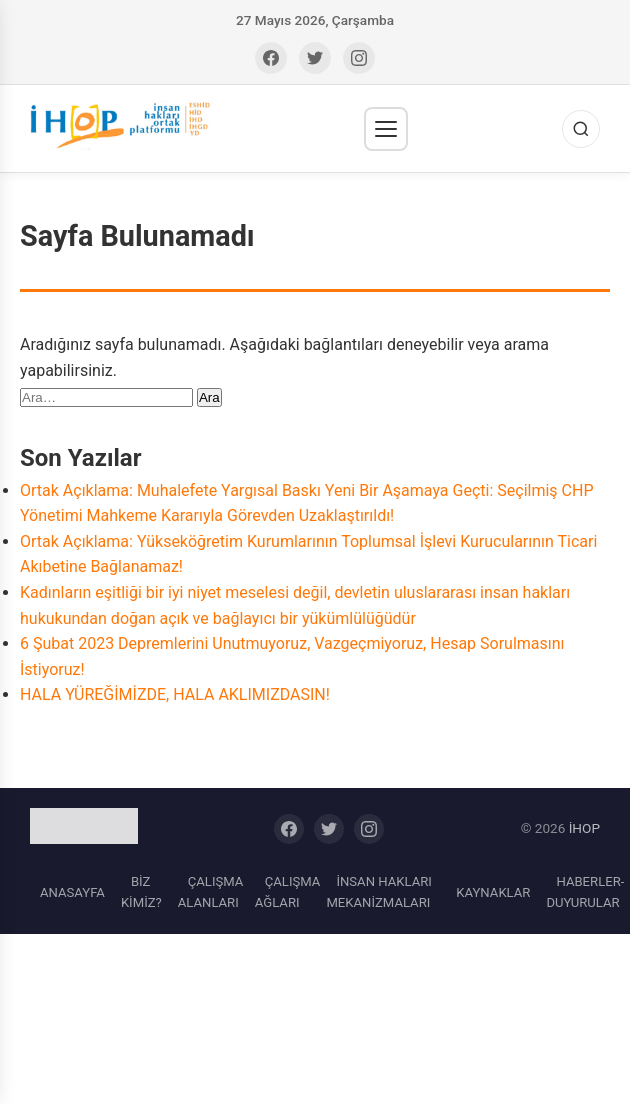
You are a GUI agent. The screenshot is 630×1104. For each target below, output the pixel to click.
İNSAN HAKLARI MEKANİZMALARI (378, 892)
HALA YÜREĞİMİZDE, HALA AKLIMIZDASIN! (175, 694)
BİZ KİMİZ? (141, 892)
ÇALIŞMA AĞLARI (288, 892)
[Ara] (581, 129)
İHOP (584, 828)
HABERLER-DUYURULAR (585, 892)
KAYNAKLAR (493, 892)
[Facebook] (271, 58)
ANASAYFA (72, 892)
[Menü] (386, 129)
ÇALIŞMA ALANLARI (211, 892)
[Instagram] (359, 58)
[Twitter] (315, 58)
